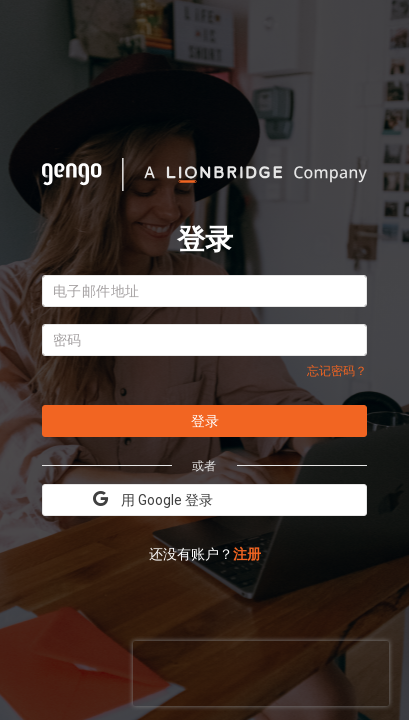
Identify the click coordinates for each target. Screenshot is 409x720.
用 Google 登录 (153, 499)
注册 (247, 554)
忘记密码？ (337, 371)
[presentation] (261, 671)
